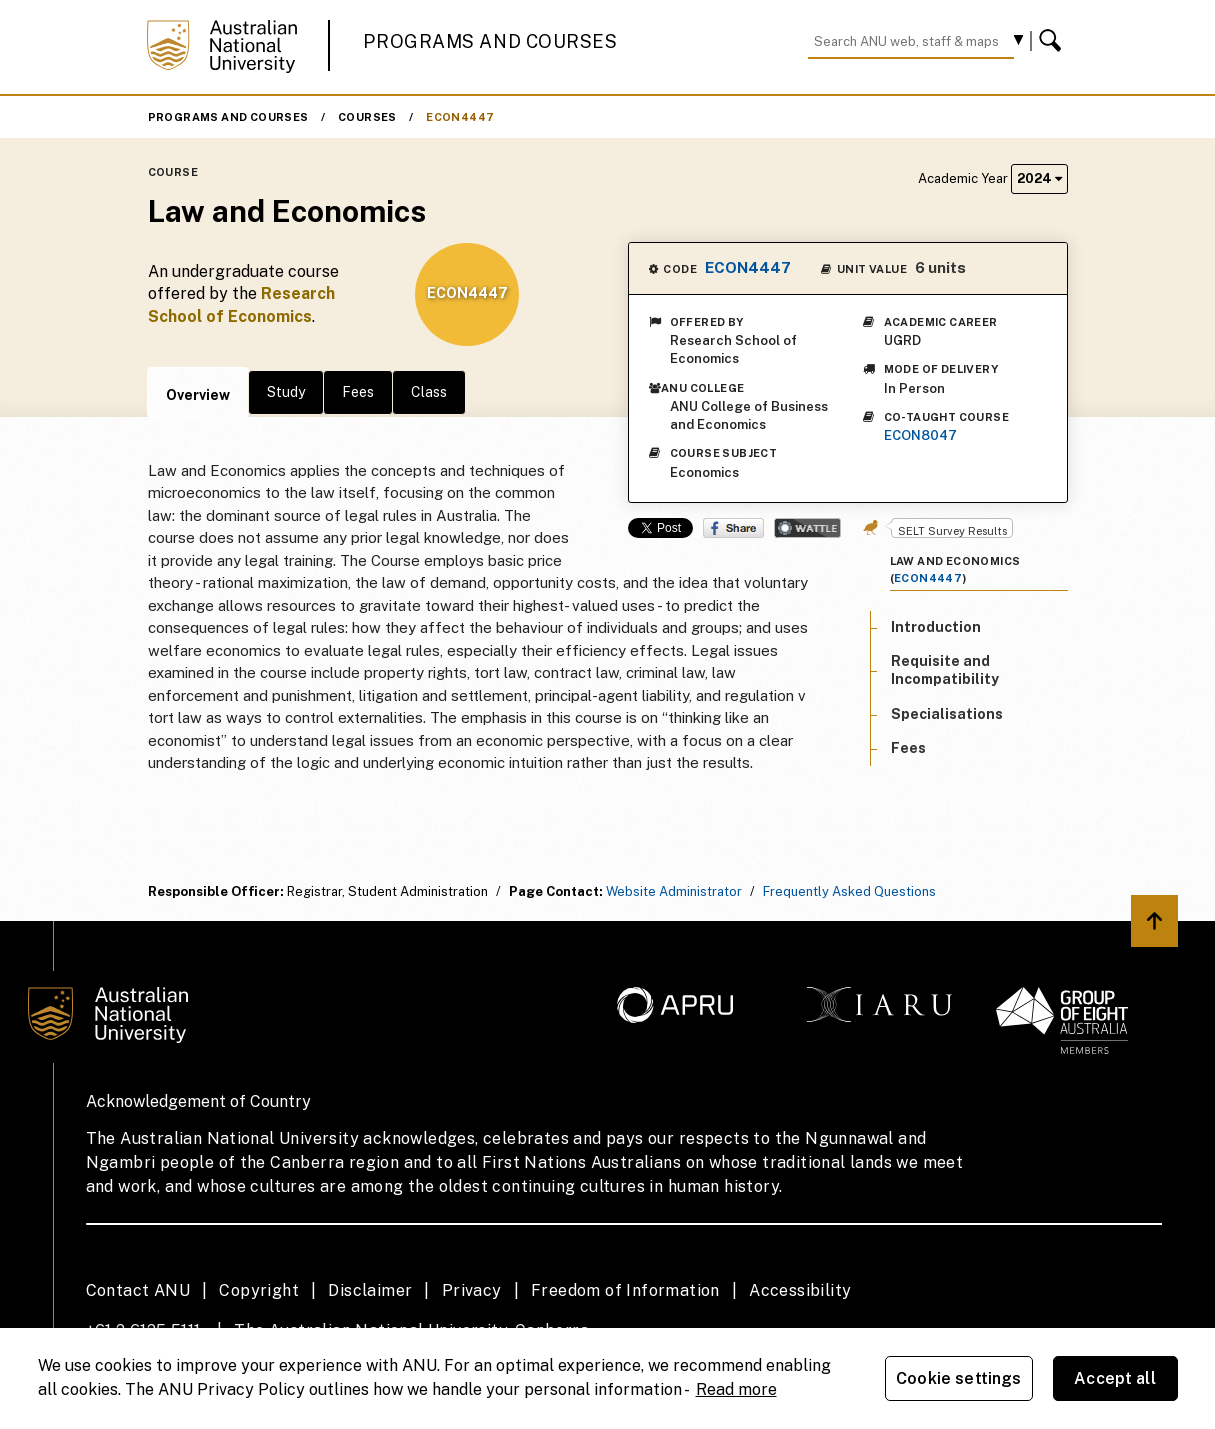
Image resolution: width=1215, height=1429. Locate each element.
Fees (358, 392)
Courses (367, 117)
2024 (1039, 178)
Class (429, 392)
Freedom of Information (625, 1290)
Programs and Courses (490, 41)
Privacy (472, 1290)
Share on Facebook (733, 528)
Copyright (259, 1290)
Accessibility (800, 1290)
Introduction (936, 627)
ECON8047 (920, 435)
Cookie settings (958, 1378)
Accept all (1115, 1378)
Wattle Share (807, 528)
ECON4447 (460, 117)
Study (286, 392)
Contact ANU (138, 1290)
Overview (198, 395)
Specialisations (947, 714)
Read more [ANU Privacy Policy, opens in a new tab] (736, 1389)
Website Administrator (674, 891)
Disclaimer (370, 1290)
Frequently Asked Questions (849, 891)
